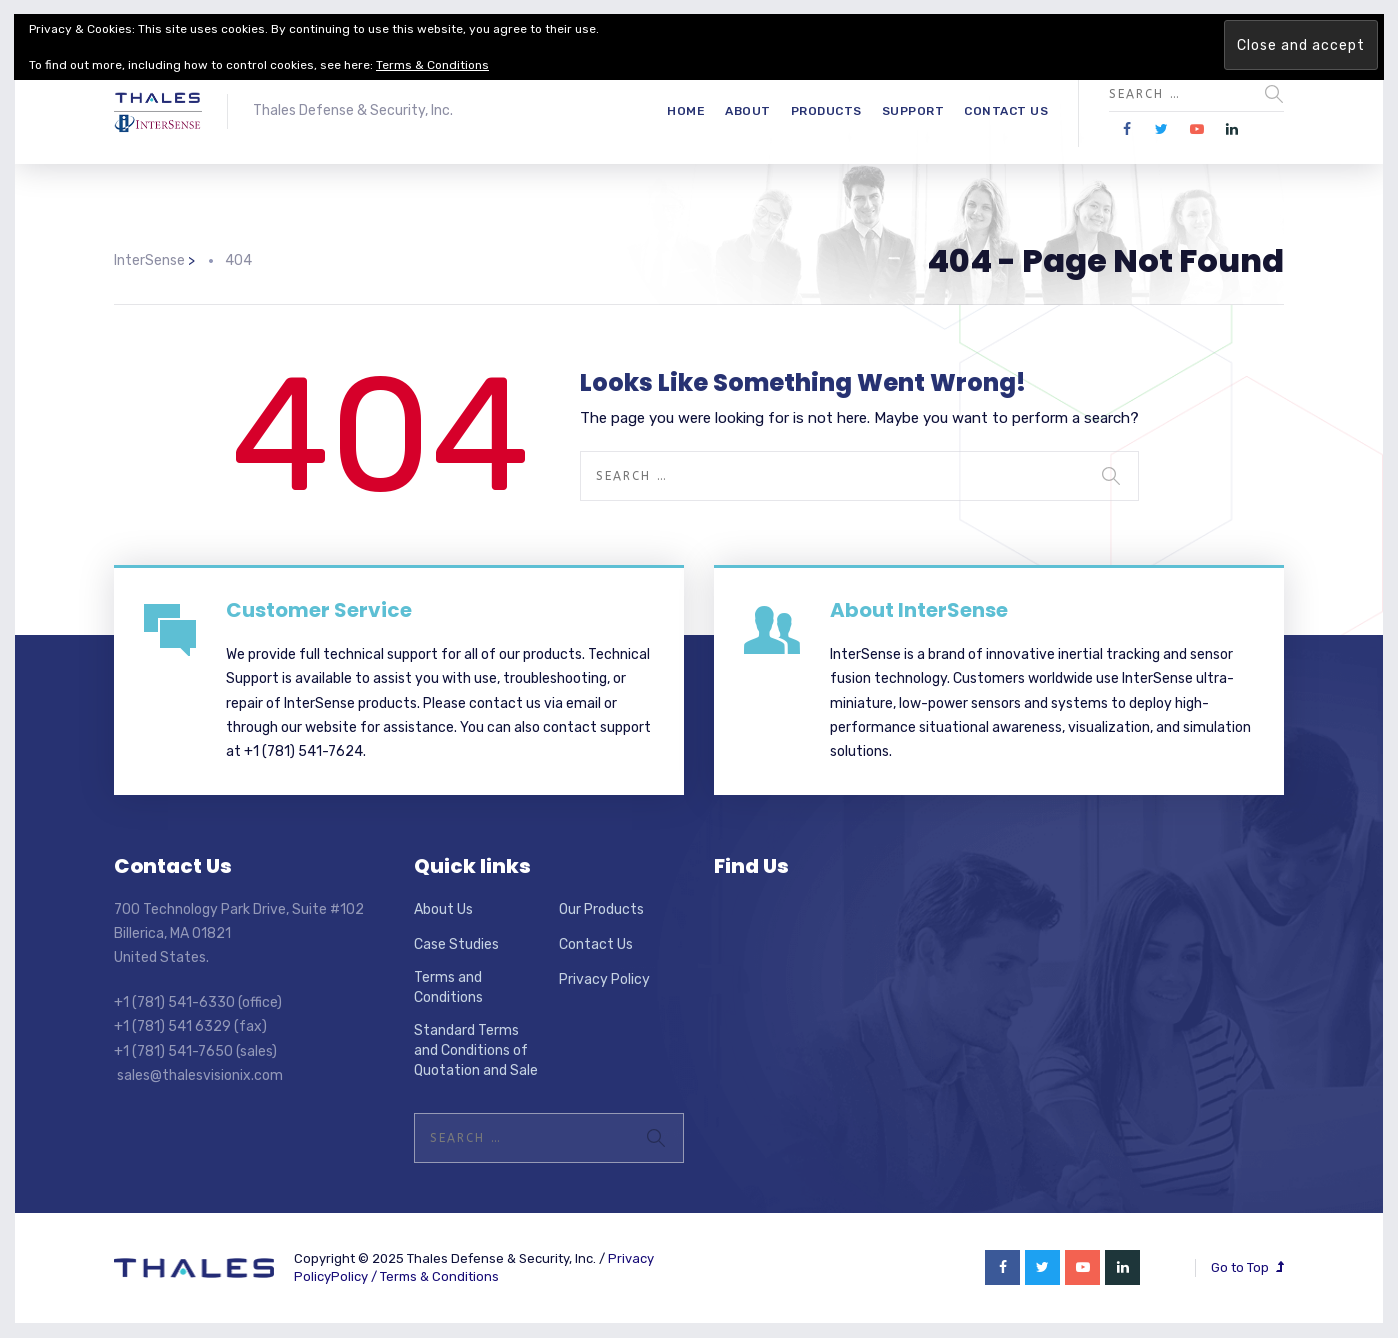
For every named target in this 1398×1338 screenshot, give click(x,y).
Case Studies (456, 944)
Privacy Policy (604, 979)
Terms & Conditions (439, 1276)
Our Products (601, 909)
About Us (443, 909)
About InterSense (919, 610)
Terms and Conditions (448, 987)
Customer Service (319, 610)
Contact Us (1006, 111)
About (748, 111)
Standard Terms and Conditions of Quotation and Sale (476, 1050)
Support (913, 111)
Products (826, 111)
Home (686, 111)
